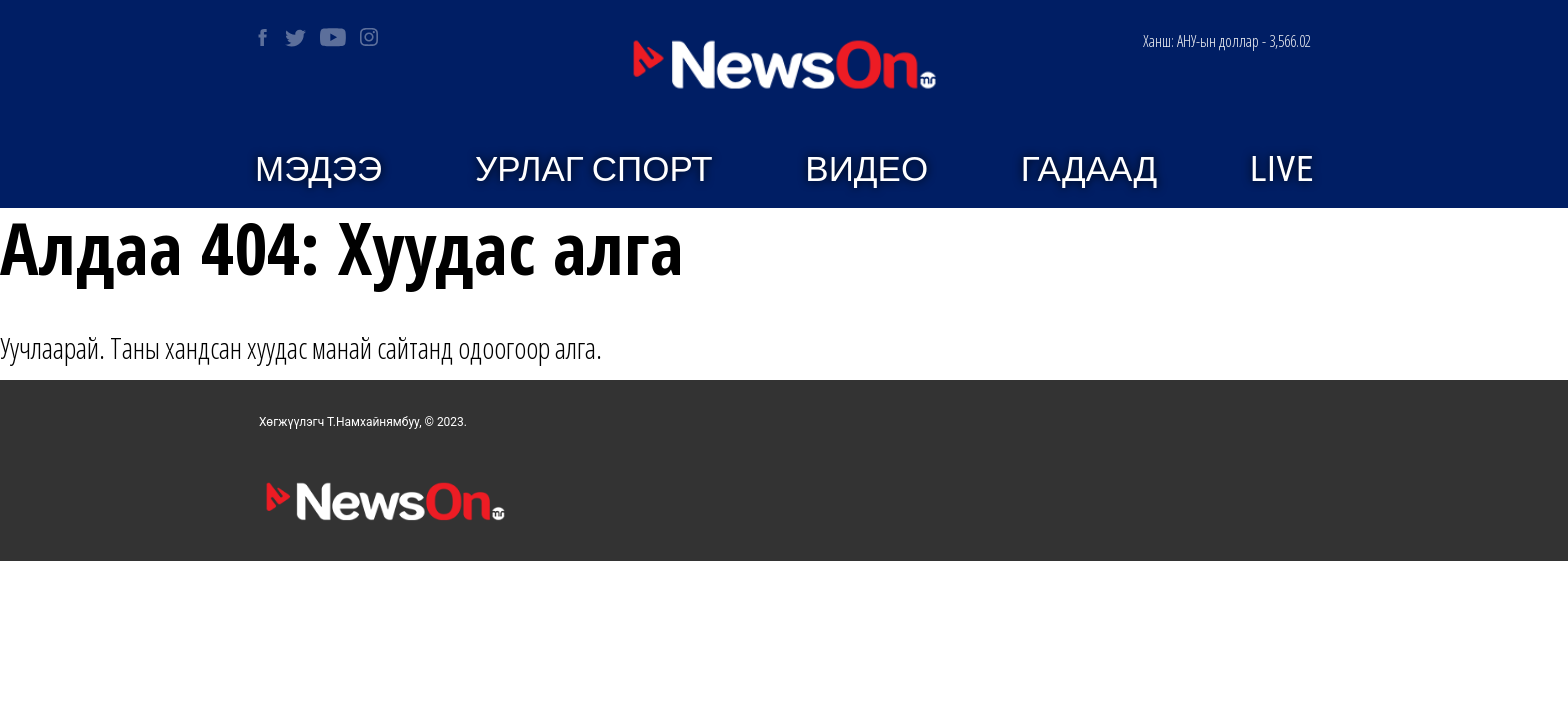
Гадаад (1089, 169)
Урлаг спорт (594, 169)
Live (1281, 169)
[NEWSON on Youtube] (333, 37)
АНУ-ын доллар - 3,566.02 (1227, 41)
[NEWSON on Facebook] (262, 37)
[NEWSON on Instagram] (369, 37)
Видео (866, 169)
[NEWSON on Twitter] (295, 37)
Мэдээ (318, 169)
